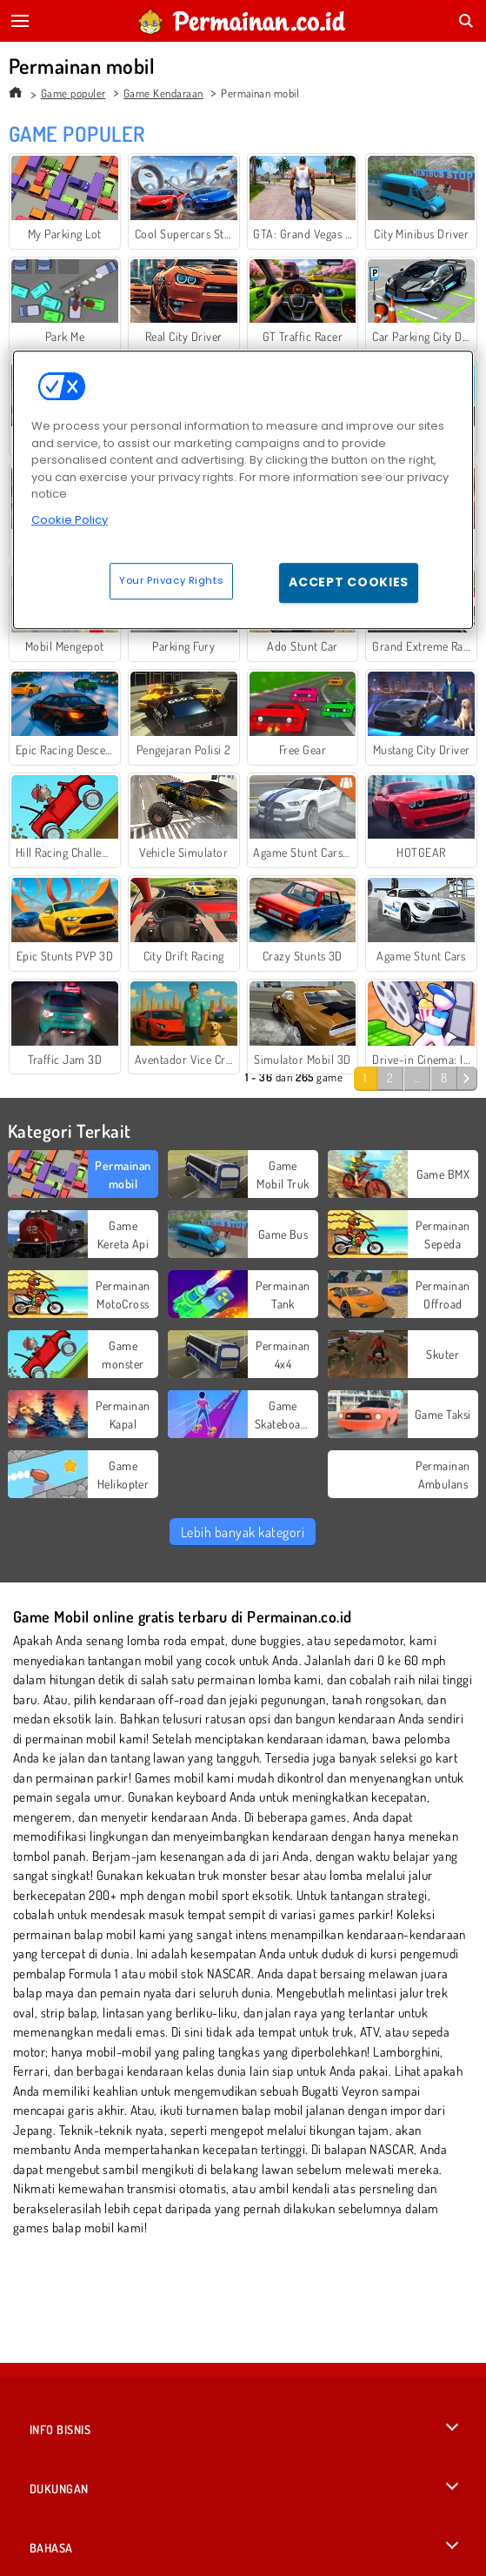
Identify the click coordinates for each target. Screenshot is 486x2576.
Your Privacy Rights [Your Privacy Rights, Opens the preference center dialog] (171, 580)
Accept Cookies (349, 582)
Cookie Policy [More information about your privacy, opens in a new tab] (69, 520)
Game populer (73, 93)
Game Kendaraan (163, 93)
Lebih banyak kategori (242, 1532)
